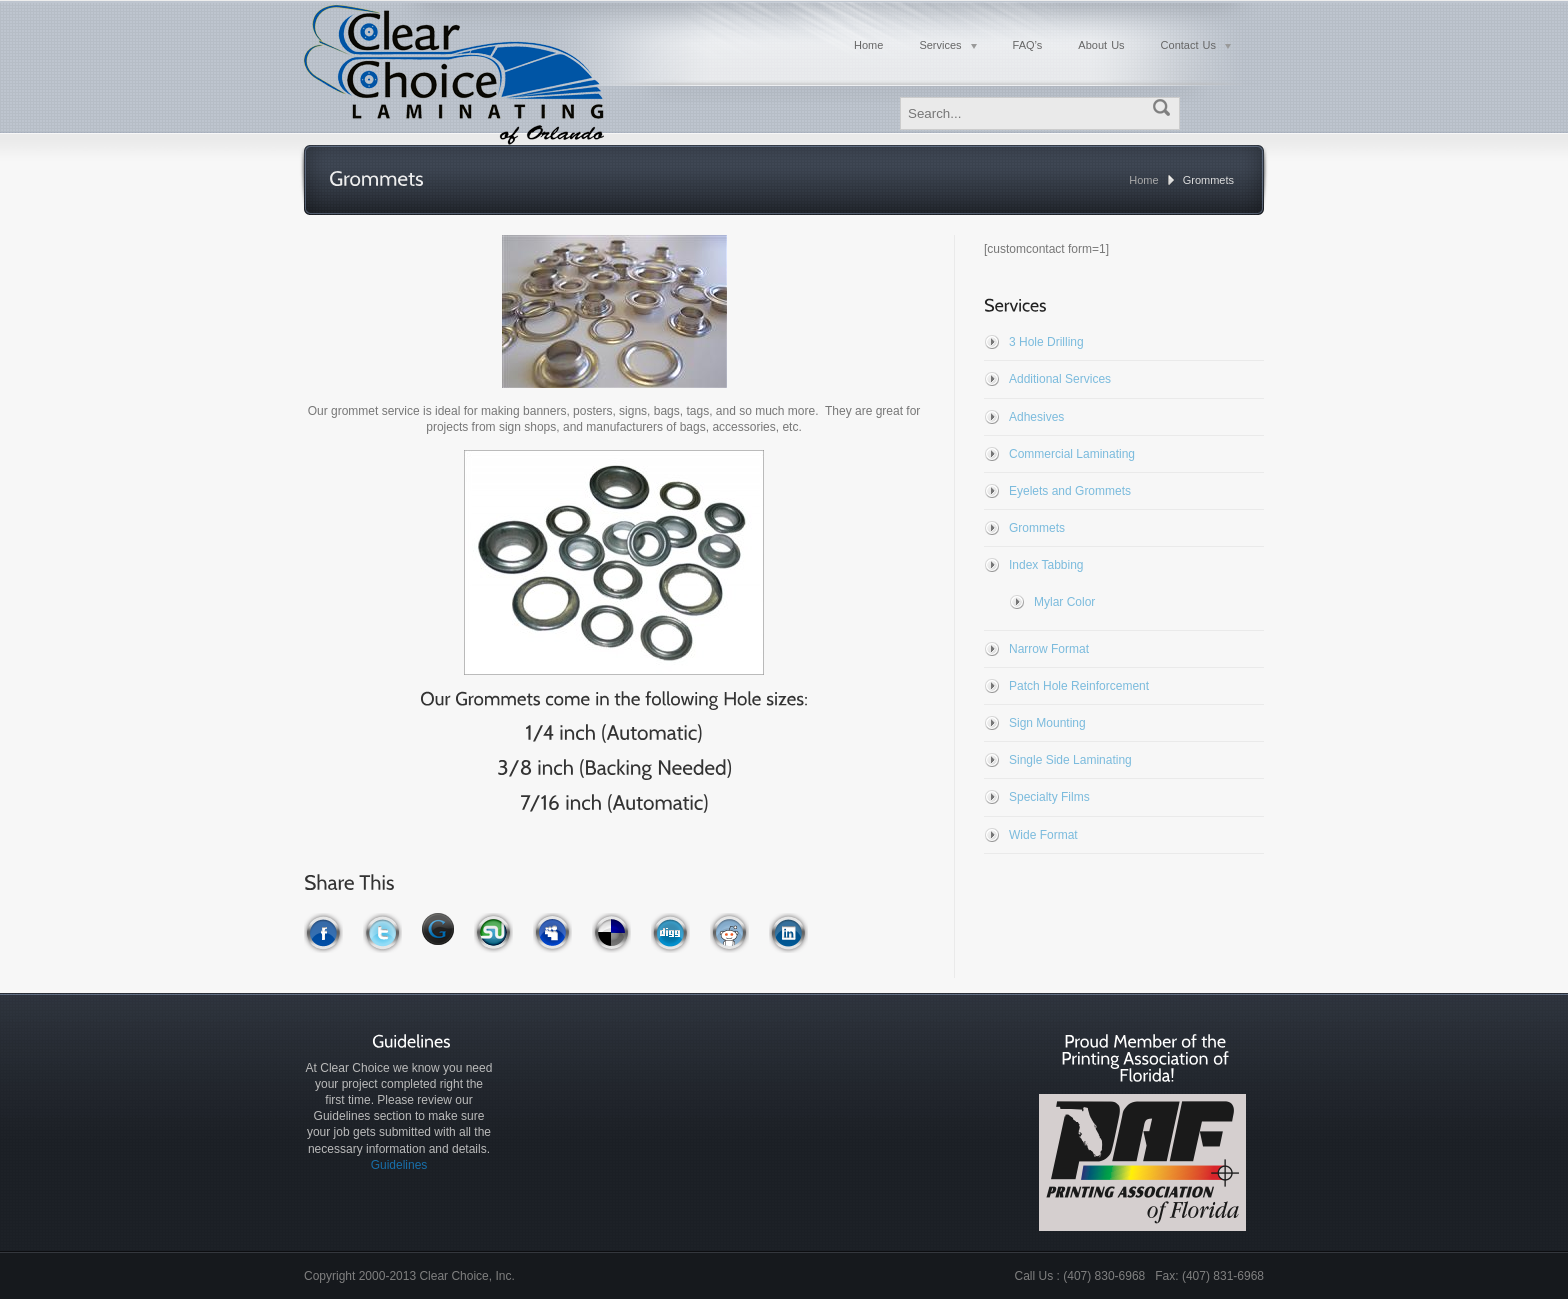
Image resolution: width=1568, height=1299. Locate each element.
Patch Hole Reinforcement (1079, 686)
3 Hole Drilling (1046, 342)
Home (1143, 180)
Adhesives (1036, 417)
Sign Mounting (1047, 723)
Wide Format (1043, 835)
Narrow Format (1049, 649)
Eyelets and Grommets (1070, 491)
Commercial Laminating (1072, 454)
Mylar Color (1064, 602)
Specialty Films (1049, 797)
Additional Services (1060, 379)
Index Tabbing (1046, 565)
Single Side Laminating (1070, 760)
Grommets (1037, 528)
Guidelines (399, 1165)
